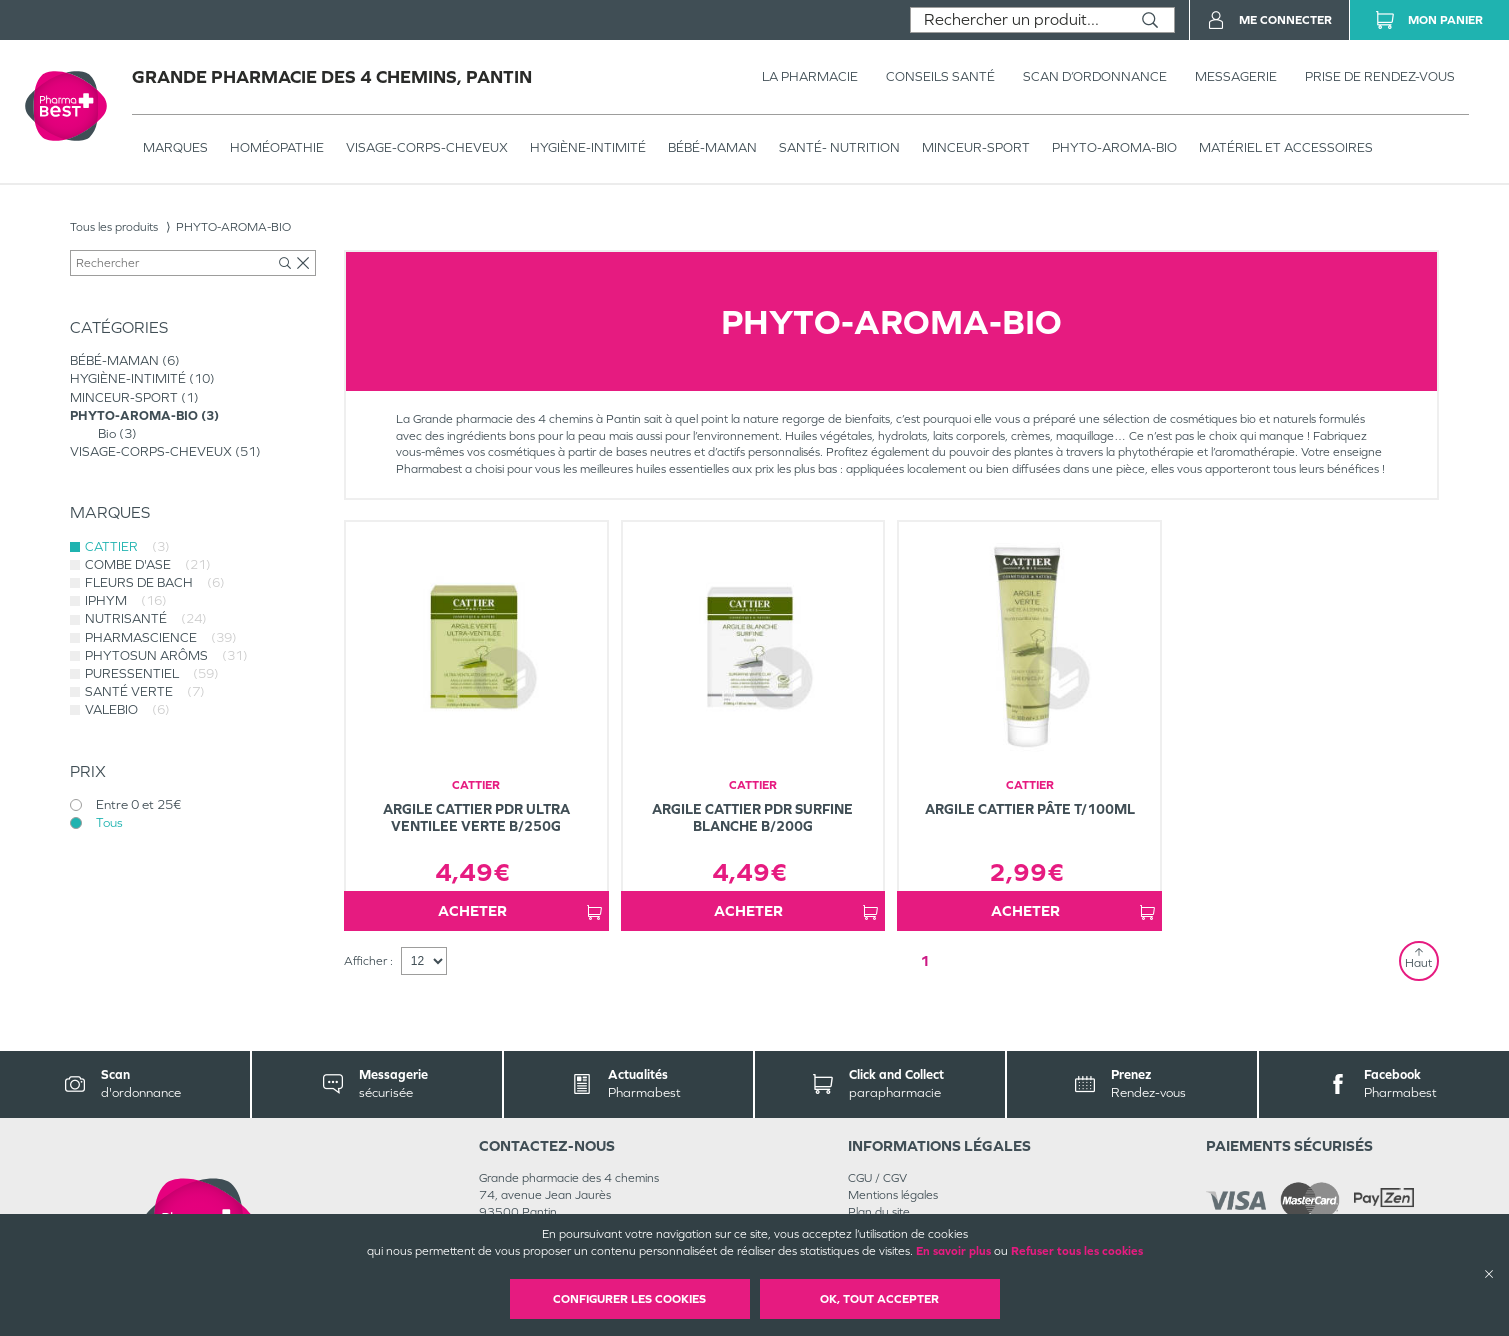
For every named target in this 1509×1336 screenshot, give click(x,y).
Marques (175, 147)
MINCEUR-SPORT (976, 147)
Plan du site (879, 1212)
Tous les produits (114, 227)
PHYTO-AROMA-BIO (1114, 147)
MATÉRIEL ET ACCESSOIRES (1286, 147)
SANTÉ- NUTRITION (839, 147)
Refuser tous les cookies (1077, 1251)
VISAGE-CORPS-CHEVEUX (427, 147)
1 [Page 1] (925, 960)
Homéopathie (277, 147)
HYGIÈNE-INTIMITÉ (588, 147)
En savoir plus (953, 1251)
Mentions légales (893, 1195)
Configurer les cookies (629, 1299)
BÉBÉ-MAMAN (712, 147)
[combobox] (1018, 20)
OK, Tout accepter (879, 1299)
